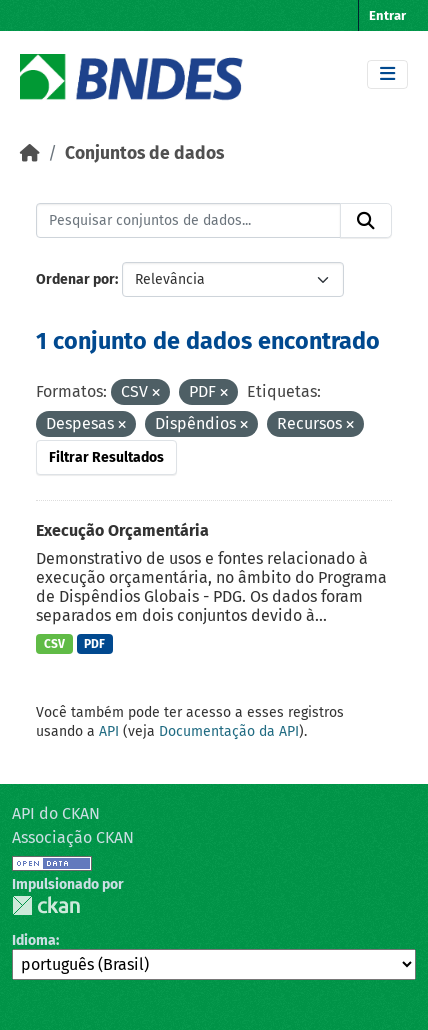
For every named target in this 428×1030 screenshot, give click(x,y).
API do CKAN (56, 813)
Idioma (34, 940)
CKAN (46, 905)
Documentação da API (229, 731)
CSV (54, 644)
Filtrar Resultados (106, 457)
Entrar (387, 15)
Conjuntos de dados (144, 153)
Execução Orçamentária (122, 530)
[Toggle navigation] (387, 74)
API (109, 731)
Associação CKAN (73, 837)
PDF (94, 644)
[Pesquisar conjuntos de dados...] (188, 221)
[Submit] (366, 221)
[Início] (30, 153)
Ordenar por (75, 279)
